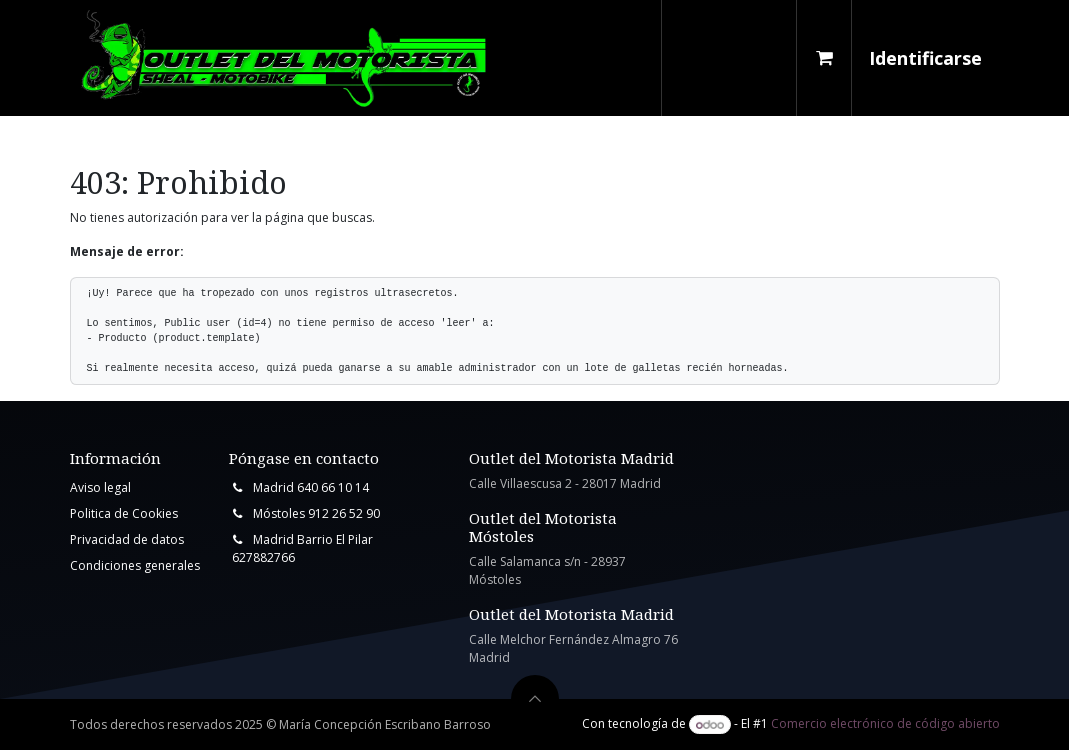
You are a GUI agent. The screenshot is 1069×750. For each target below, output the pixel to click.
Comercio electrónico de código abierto (885, 724)
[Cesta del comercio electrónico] (824, 58)
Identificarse (925, 58)
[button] (535, 699)
